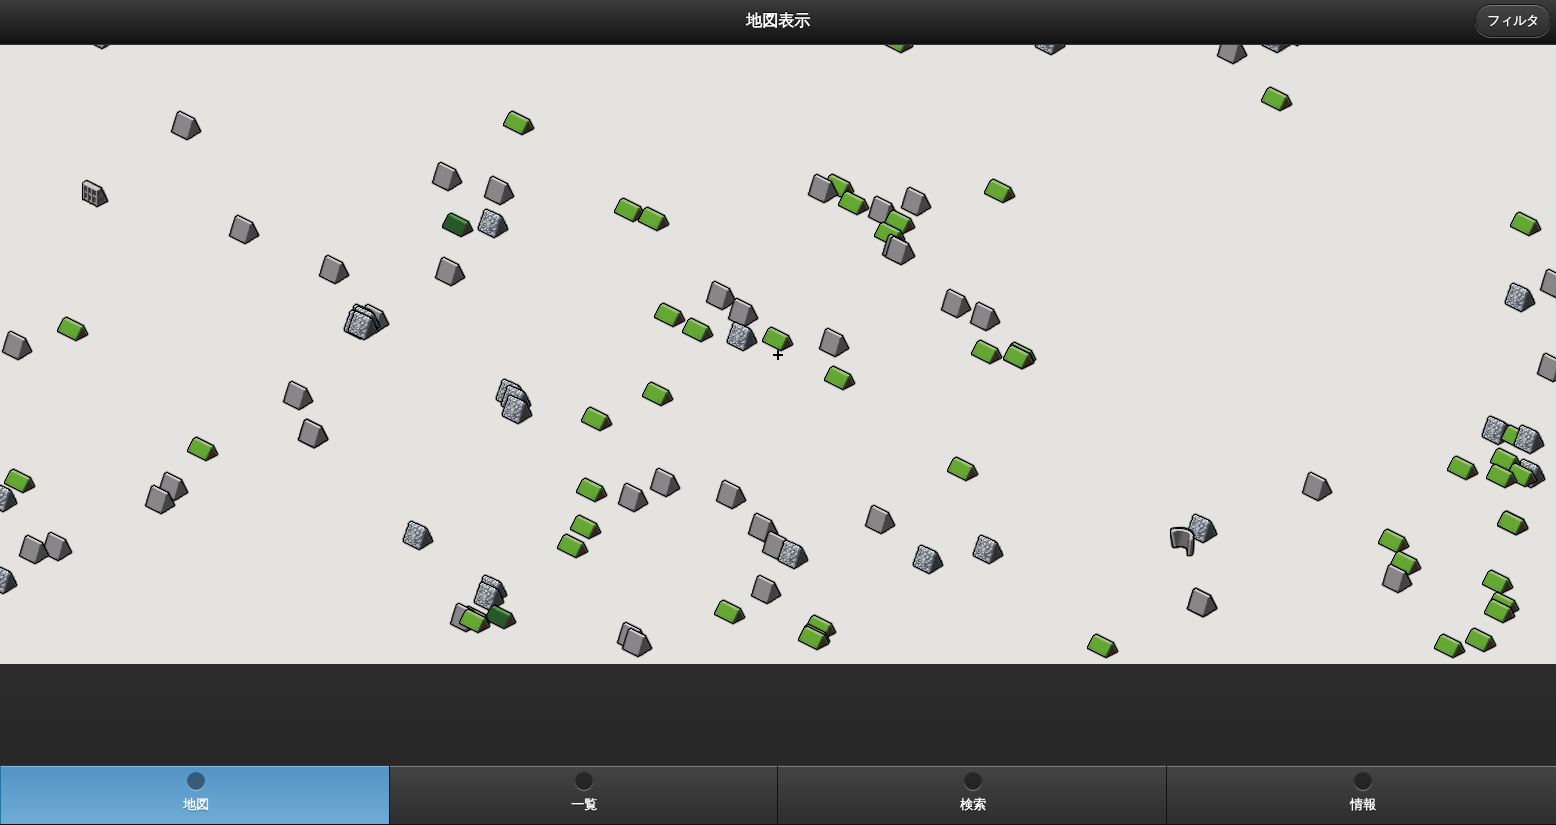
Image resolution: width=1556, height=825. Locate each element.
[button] (1500, 611)
